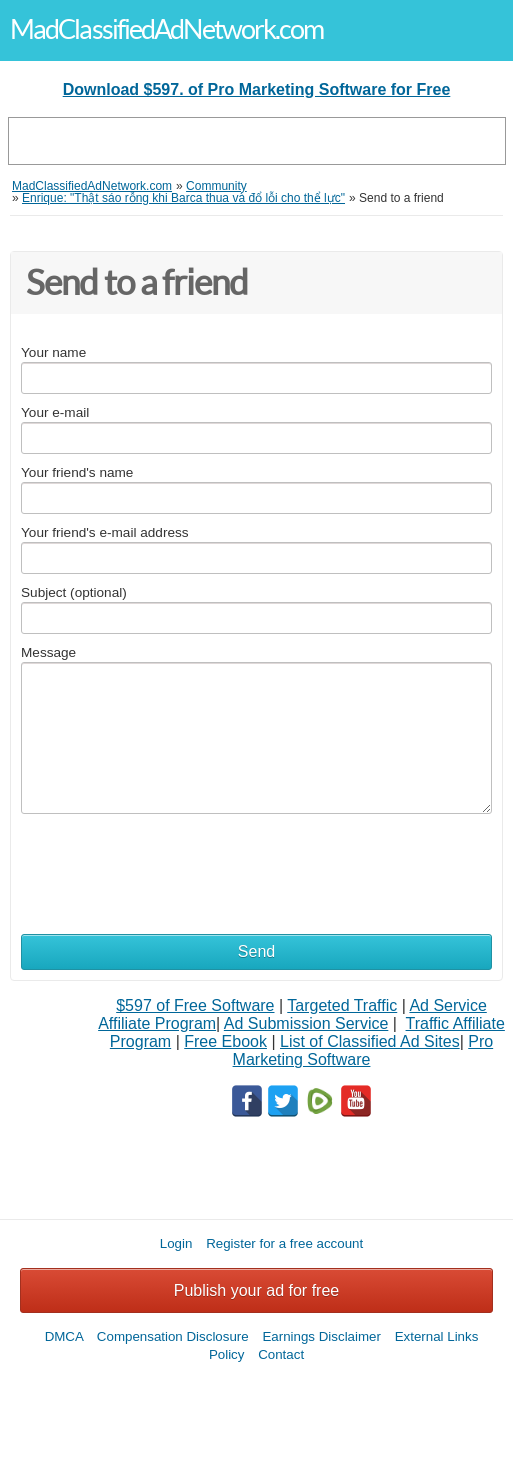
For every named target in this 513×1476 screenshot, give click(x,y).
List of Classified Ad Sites (370, 1041)
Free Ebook (225, 1041)
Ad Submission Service (306, 1023)
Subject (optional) (74, 592)
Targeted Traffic (342, 1005)
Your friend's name (77, 472)
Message (48, 652)
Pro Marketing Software (363, 1050)
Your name (53, 352)
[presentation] (173, 864)
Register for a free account (284, 1243)
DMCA (64, 1336)
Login (176, 1243)
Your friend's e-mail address (105, 532)
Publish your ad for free (256, 1290)
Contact (281, 1354)
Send (256, 951)
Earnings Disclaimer (321, 1336)
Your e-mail (55, 412)
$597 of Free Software (195, 1005)
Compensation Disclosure (173, 1336)
